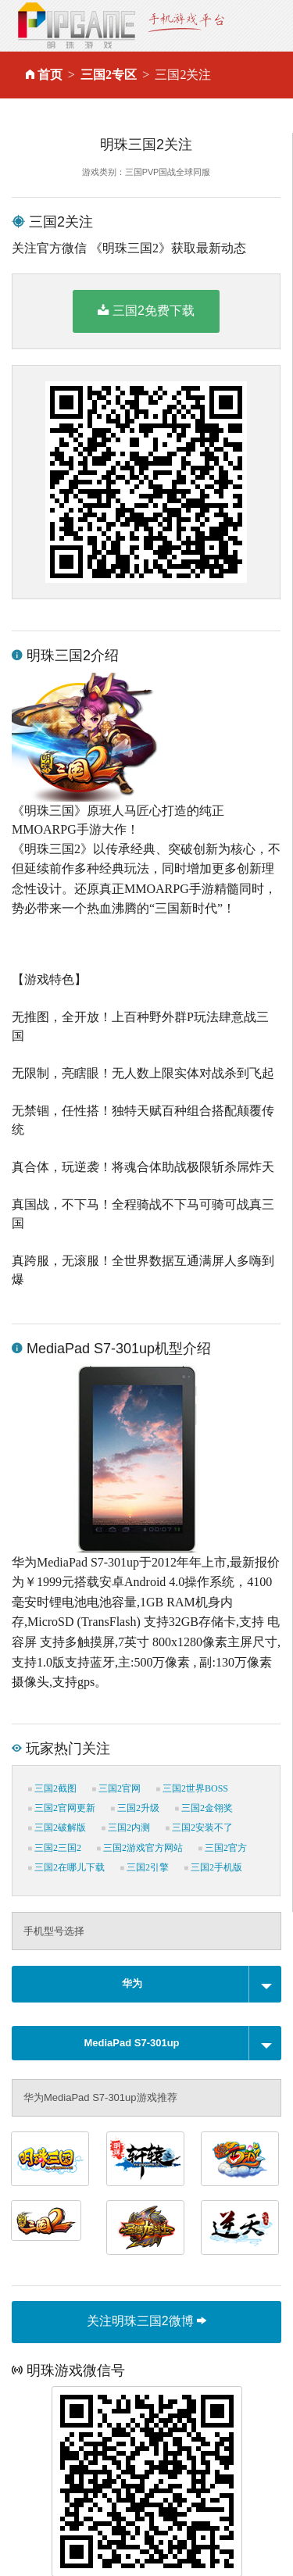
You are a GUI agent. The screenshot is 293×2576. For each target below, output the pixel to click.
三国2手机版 (213, 1867)
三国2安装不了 (199, 1827)
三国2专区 (108, 74)
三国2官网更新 (61, 1807)
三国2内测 (126, 1827)
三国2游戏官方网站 (140, 1847)
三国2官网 (116, 1788)
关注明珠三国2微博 (146, 2321)
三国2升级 (135, 1807)
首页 (50, 74)
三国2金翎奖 (204, 1807)
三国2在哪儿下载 (66, 1867)
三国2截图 (52, 1788)
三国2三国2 (54, 1847)
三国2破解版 (57, 1827)
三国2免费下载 (146, 310)
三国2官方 (222, 1847)
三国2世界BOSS (192, 1788)
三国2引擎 (144, 1867)
